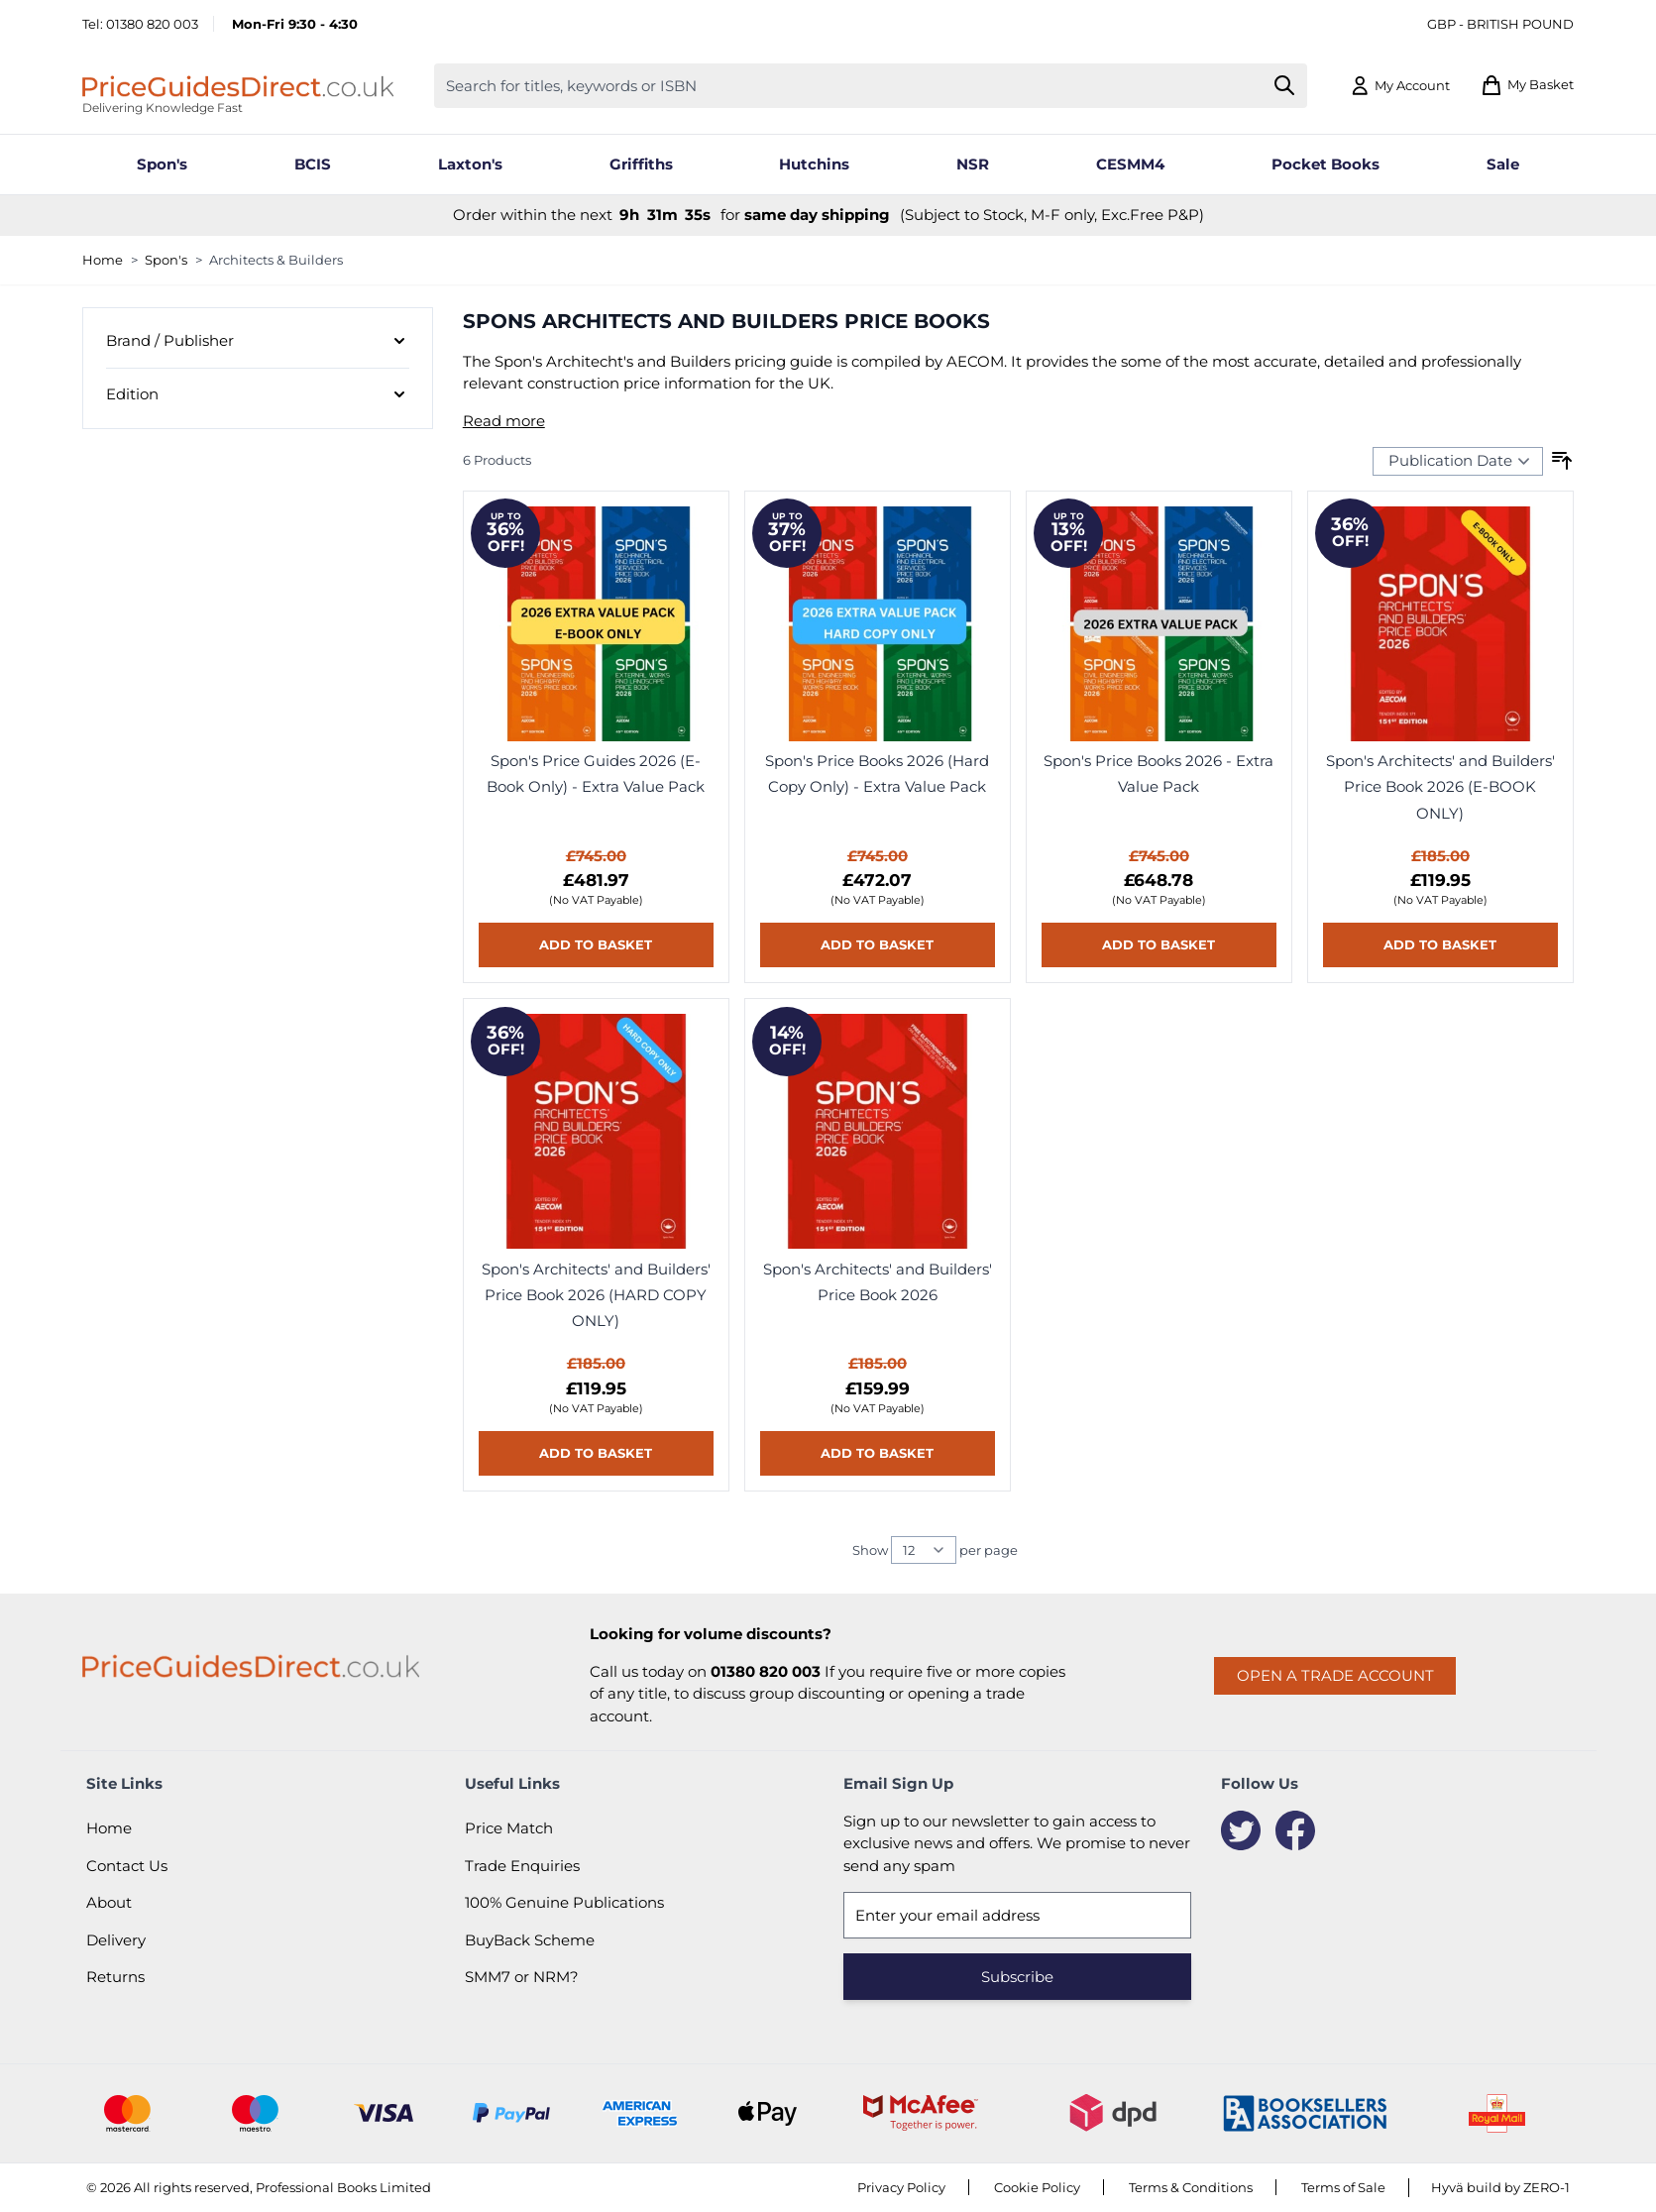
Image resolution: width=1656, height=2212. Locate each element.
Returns (115, 1976)
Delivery (116, 1940)
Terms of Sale (1343, 2187)
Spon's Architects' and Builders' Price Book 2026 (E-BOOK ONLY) (1440, 787)
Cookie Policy (1037, 2187)
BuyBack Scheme (530, 1940)
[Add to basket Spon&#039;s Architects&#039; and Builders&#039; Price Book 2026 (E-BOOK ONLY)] (1440, 945)
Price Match (509, 1828)
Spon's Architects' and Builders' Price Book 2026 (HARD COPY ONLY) (596, 1295)
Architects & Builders (276, 260)
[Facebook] (1295, 1830)
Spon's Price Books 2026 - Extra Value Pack (1158, 773)
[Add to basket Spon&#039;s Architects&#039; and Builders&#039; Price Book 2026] (877, 1453)
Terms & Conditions (1191, 2187)
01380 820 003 (152, 24)
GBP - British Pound (1500, 24)
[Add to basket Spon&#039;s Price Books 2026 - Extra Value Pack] (1159, 945)
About (109, 1902)
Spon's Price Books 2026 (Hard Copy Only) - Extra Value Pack (877, 773)
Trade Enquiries (522, 1865)
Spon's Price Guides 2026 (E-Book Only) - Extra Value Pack (596, 773)
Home (102, 260)
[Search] (1285, 85)
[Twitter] (1241, 1830)
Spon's (166, 260)
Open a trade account (1335, 1675)
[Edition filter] (258, 394)
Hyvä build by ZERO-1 (1500, 2187)
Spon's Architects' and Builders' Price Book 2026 (877, 1282)
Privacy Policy (901, 2187)
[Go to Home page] (237, 85)
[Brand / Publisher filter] (258, 342)
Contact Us (126, 1865)
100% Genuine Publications (564, 1902)
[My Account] (1400, 85)
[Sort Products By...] (1458, 461)
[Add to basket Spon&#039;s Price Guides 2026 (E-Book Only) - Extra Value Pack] (596, 945)
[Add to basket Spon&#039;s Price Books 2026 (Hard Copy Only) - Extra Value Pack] (877, 945)
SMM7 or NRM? (522, 1976)
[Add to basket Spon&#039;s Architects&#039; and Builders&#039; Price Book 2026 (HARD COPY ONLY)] (596, 1453)
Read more (504, 420)
